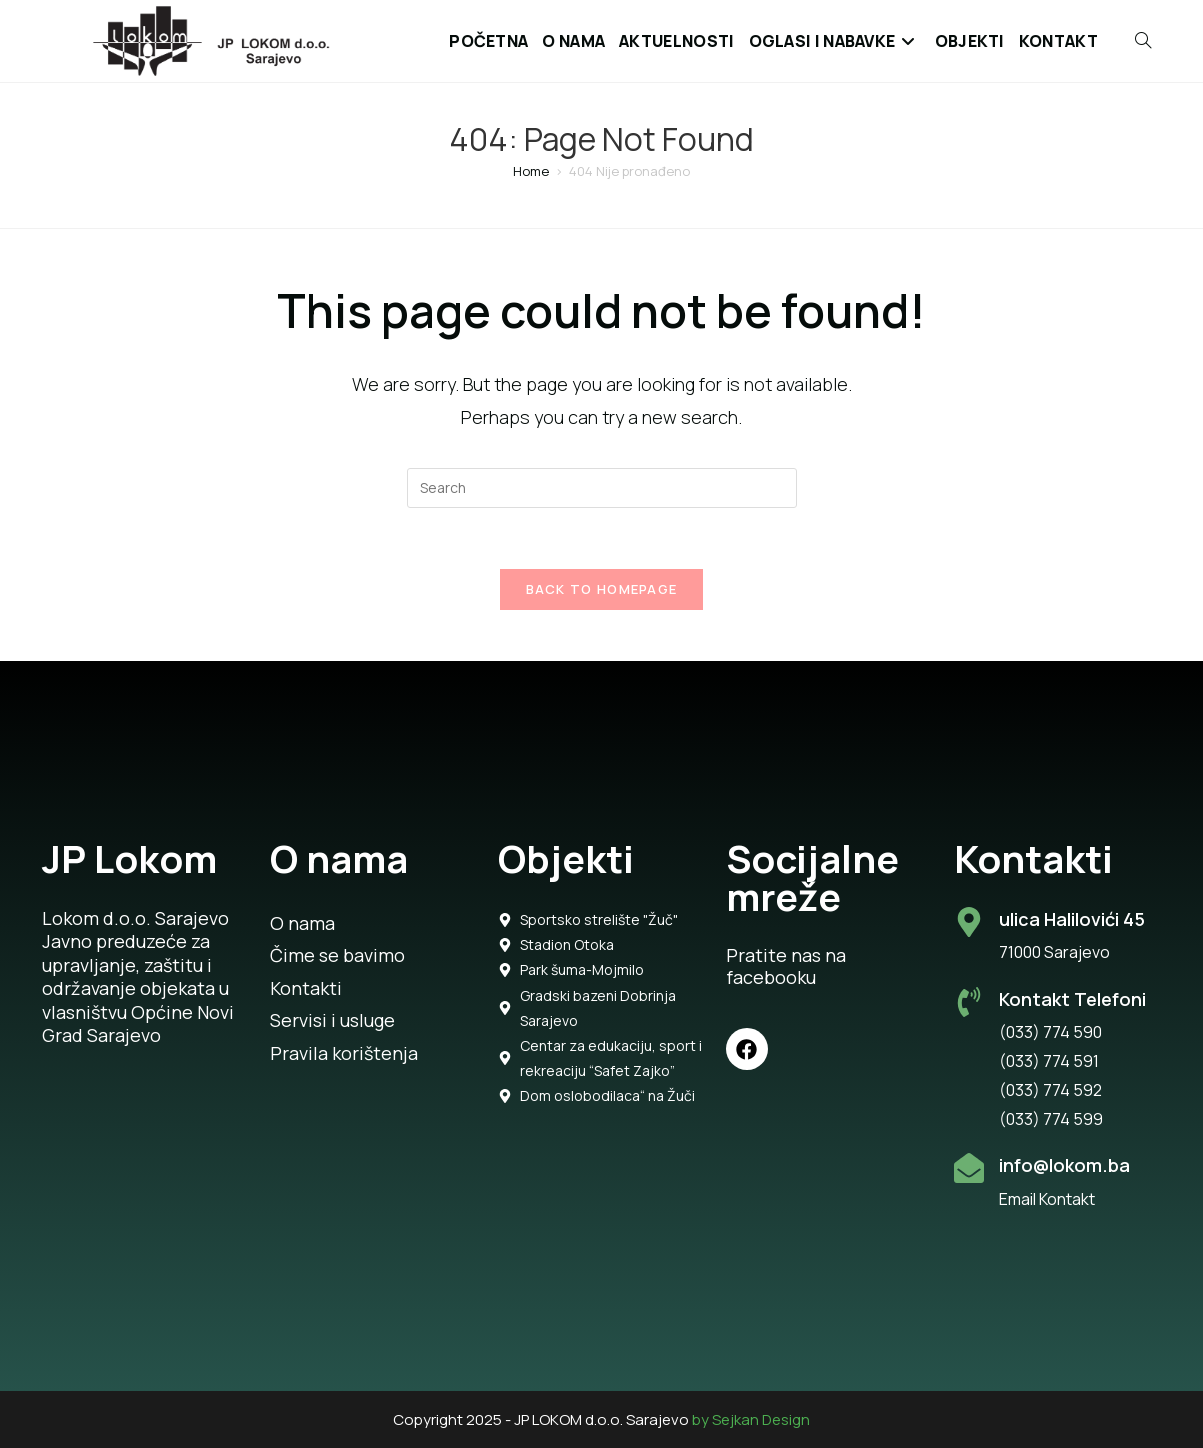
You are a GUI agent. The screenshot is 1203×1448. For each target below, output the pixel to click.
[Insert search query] (602, 488)
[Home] (531, 171)
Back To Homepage (602, 589)
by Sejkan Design (751, 1419)
